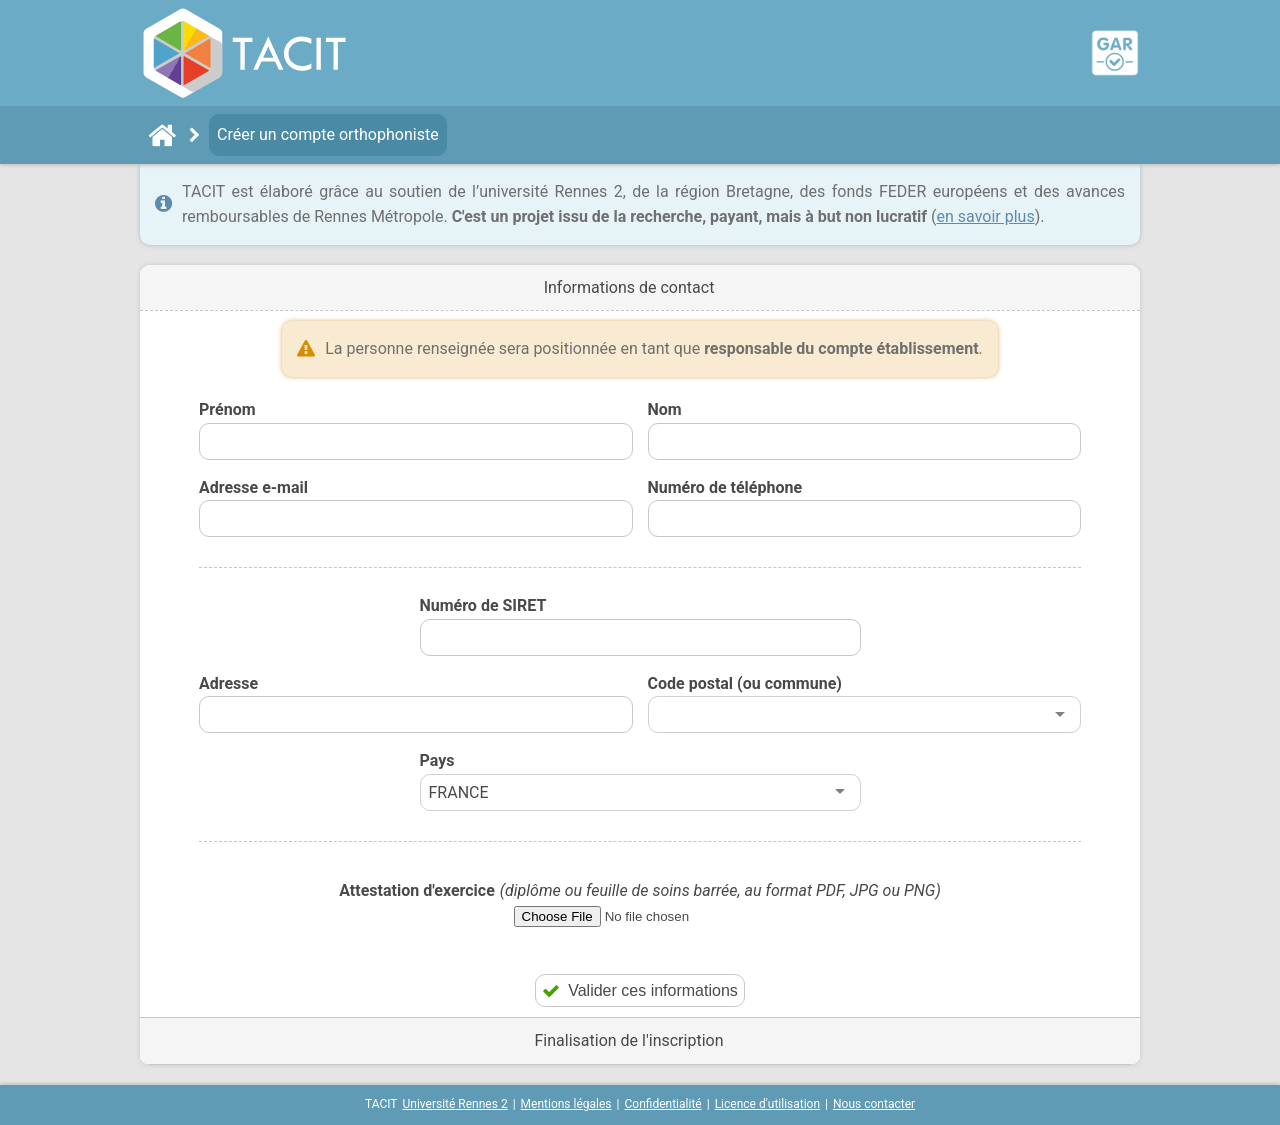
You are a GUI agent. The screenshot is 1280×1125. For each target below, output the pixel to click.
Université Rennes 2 (454, 1104)
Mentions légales (566, 1104)
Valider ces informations (640, 990)
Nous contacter (874, 1104)
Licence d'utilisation (767, 1104)
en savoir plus (986, 216)
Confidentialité (663, 1104)
